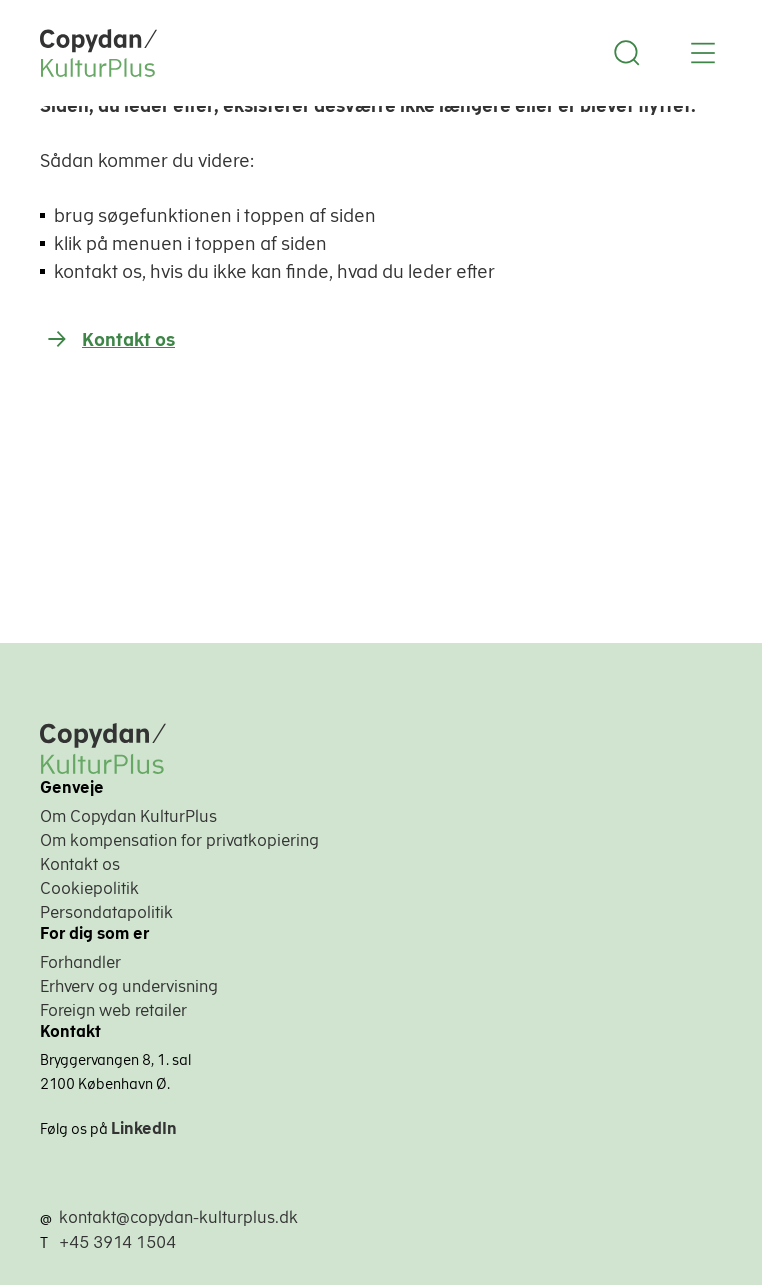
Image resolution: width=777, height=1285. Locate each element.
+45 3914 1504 (117, 1242)
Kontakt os (128, 339)
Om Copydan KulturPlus (128, 816)
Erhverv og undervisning (129, 986)
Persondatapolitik (106, 912)
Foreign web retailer (113, 1010)
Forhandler (80, 962)
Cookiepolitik (89, 888)
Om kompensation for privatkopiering (179, 840)
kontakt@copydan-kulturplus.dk (178, 1217)
